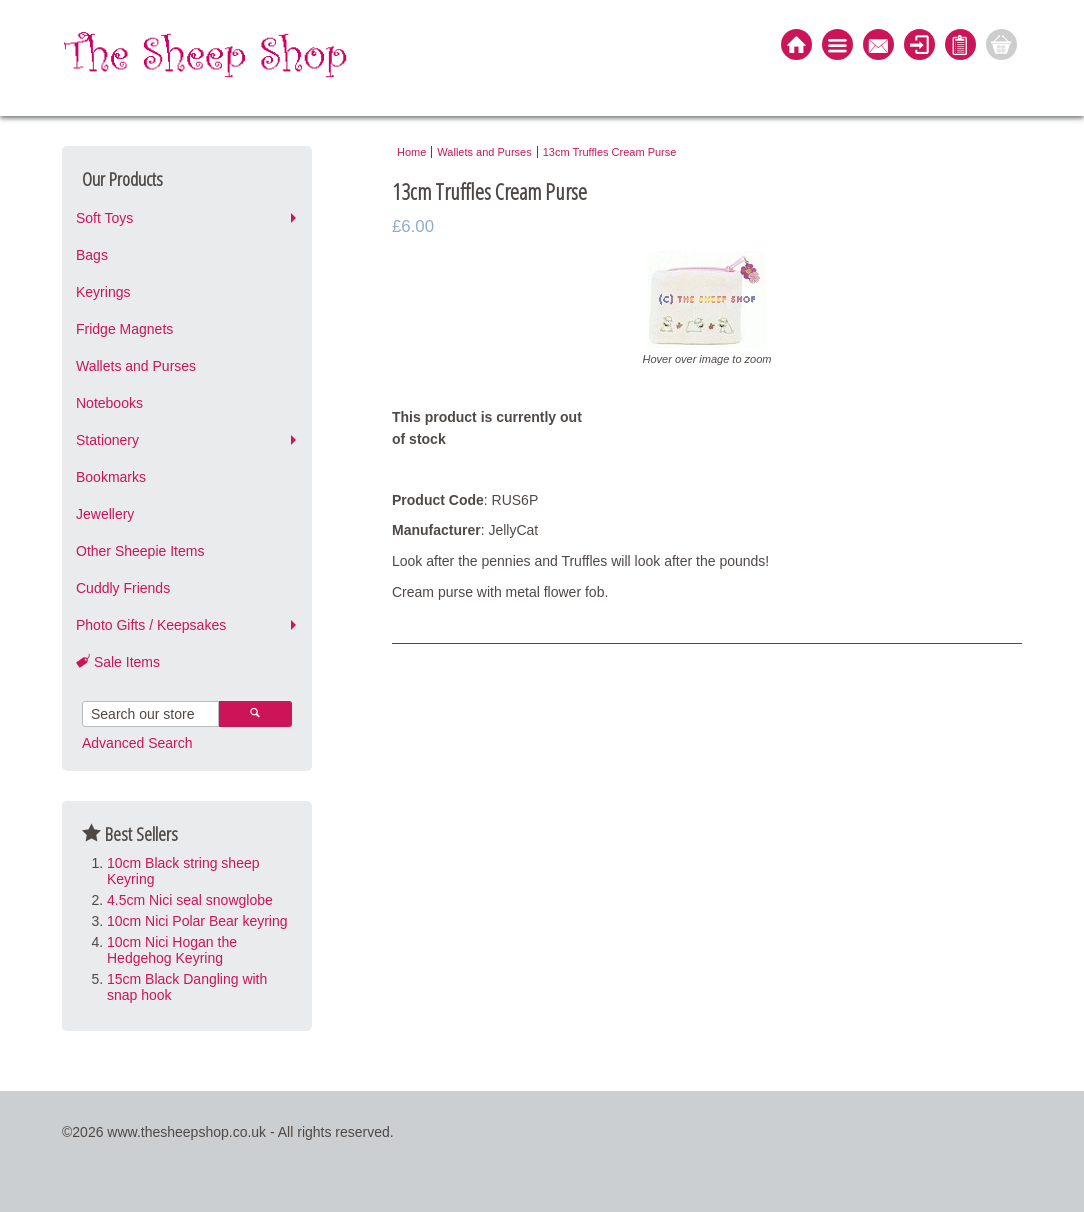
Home (411, 152)
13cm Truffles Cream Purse (610, 152)
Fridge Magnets (124, 329)
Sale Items (118, 662)
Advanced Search (137, 743)
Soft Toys (104, 218)
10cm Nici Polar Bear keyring (197, 921)
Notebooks (109, 403)
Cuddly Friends (123, 588)
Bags (92, 255)
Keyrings (103, 292)
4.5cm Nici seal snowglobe (190, 900)
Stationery (107, 440)
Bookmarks (111, 477)
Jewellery (105, 514)
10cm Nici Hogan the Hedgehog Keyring (172, 950)
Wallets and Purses (136, 366)
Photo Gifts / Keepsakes (151, 625)
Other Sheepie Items (140, 551)
